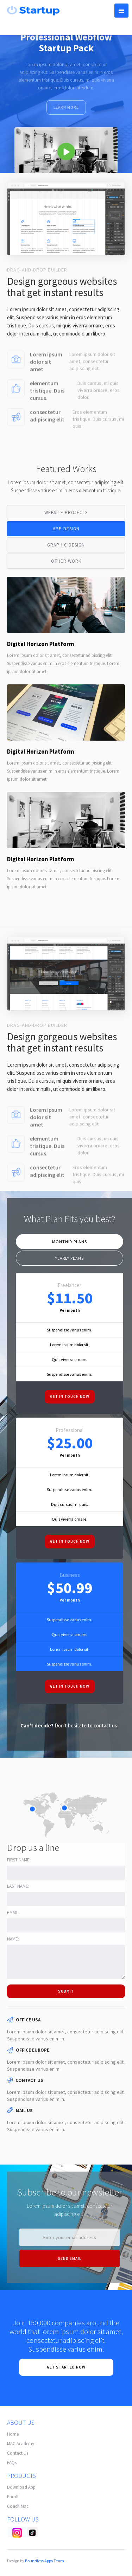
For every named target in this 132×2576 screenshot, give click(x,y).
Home (13, 2434)
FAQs (12, 2463)
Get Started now (66, 2367)
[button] (121, 11)
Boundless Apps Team (44, 2560)
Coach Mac (18, 2506)
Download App (21, 2487)
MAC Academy (20, 2444)
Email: (13, 1913)
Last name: (18, 1886)
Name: (13, 1939)
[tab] (66, 512)
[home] (32, 10)
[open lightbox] (66, 150)
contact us (105, 1725)
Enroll (12, 2497)
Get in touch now (69, 1396)
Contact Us (17, 2453)
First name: (19, 1860)
